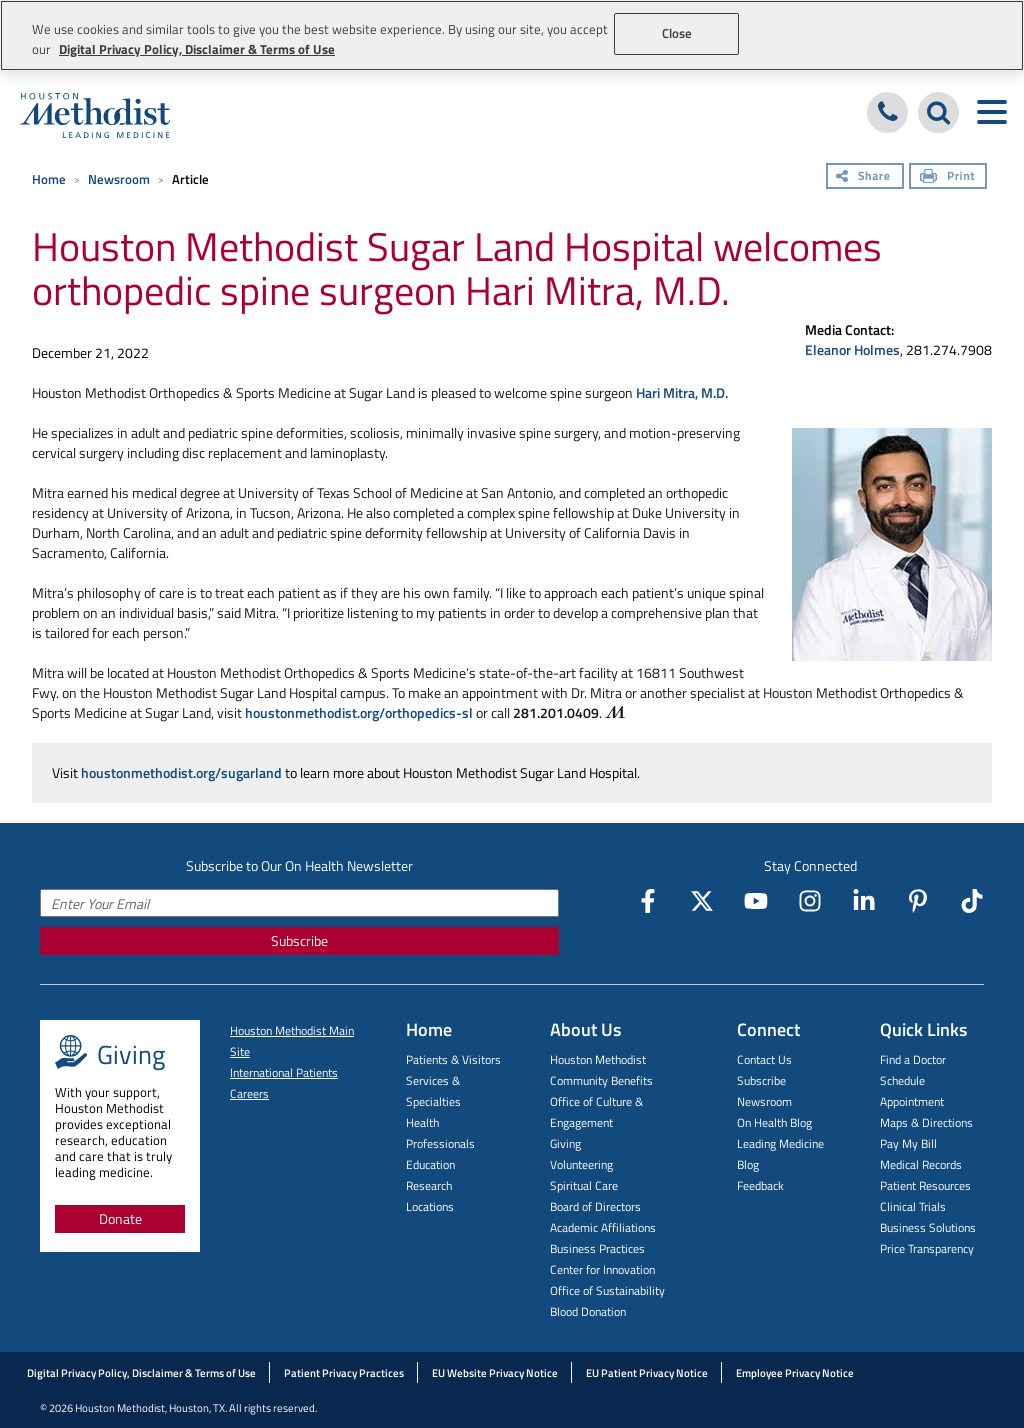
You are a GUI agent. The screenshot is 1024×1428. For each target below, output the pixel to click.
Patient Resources (925, 1185)
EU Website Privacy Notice (495, 1373)
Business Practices (597, 1248)
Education (430, 1164)
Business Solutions (928, 1227)
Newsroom (119, 179)
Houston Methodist (598, 1059)
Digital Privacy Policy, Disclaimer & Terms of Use (141, 1373)
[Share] (865, 178)
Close (677, 33)
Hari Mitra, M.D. (682, 392)
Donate (120, 1218)
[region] (512, 35)
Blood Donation (588, 1311)
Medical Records (921, 1164)
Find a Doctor (913, 1059)
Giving (565, 1143)
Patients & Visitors (453, 1059)
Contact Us (764, 1059)
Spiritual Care (584, 1185)
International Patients (284, 1072)
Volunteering (581, 1164)
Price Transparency (927, 1248)
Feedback (760, 1185)
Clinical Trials (913, 1206)
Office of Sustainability (607, 1290)
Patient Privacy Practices (344, 1373)
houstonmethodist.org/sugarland (181, 772)
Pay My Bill (908, 1143)
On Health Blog (774, 1122)
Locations (430, 1206)
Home (49, 179)
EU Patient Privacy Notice (647, 1373)
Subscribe (299, 940)
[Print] (948, 178)
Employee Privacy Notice (795, 1373)
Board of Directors (595, 1206)
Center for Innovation (602, 1269)
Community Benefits (601, 1080)
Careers (249, 1093)
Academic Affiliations (603, 1227)
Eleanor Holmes (852, 349)
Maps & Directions (926, 1122)
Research (429, 1185)
